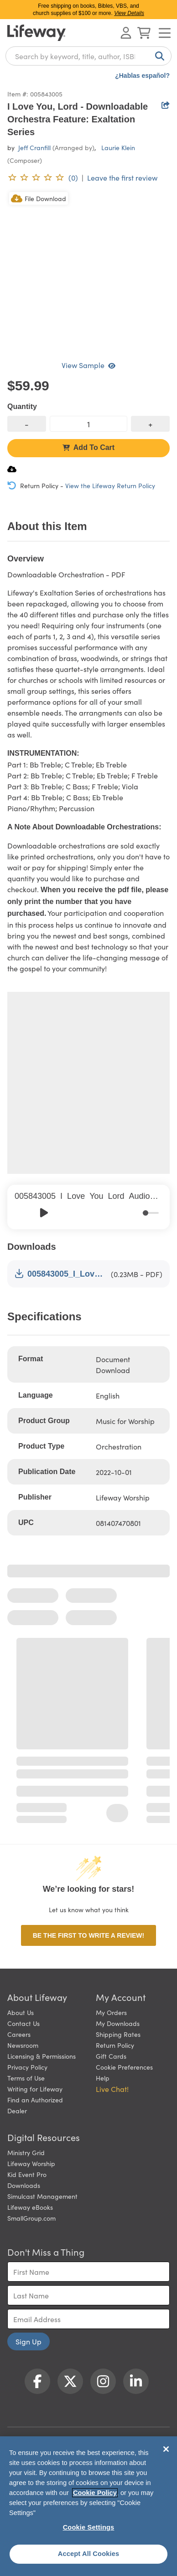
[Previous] (24, 1213)
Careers (19, 2034)
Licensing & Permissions (41, 2056)
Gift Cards (111, 2056)
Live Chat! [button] (112, 2089)
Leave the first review (122, 177)
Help (102, 2077)
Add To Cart (88, 447)
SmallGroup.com (31, 2217)
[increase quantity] (150, 424)
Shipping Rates (118, 2034)
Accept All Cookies (89, 2553)
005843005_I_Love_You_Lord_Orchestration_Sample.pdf (61, 1273)
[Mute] (136, 1212)
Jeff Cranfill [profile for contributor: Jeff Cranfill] (34, 147)
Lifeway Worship (31, 2163)
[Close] (166, 2449)
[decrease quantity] (26, 424)
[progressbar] (150, 1213)
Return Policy (115, 2045)
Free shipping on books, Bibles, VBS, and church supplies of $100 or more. (88, 9)
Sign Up (29, 2341)
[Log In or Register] (126, 33)
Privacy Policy (27, 2066)
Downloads (23, 2185)
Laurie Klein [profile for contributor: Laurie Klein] (118, 147)
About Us (20, 2012)
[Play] (44, 1213)
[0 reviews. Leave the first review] (42, 177)
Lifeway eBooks (30, 2207)
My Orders (111, 2012)
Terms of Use (26, 2077)
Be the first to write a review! (88, 1935)
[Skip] (64, 1213)
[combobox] (88, 56)
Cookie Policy (95, 2492)
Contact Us (23, 2023)
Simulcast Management (42, 2196)
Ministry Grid (26, 2152)
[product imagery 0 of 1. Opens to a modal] (88, 271)
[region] (88, 2506)
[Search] (158, 56)
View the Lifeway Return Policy (110, 485)
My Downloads (118, 2023)
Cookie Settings (89, 2527)
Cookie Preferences (124, 2066)
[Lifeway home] (36, 33)
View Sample (88, 365)
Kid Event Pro (27, 2174)
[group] (88, 1207)
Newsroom (22, 2045)
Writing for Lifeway (34, 2088)
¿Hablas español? (142, 75)
